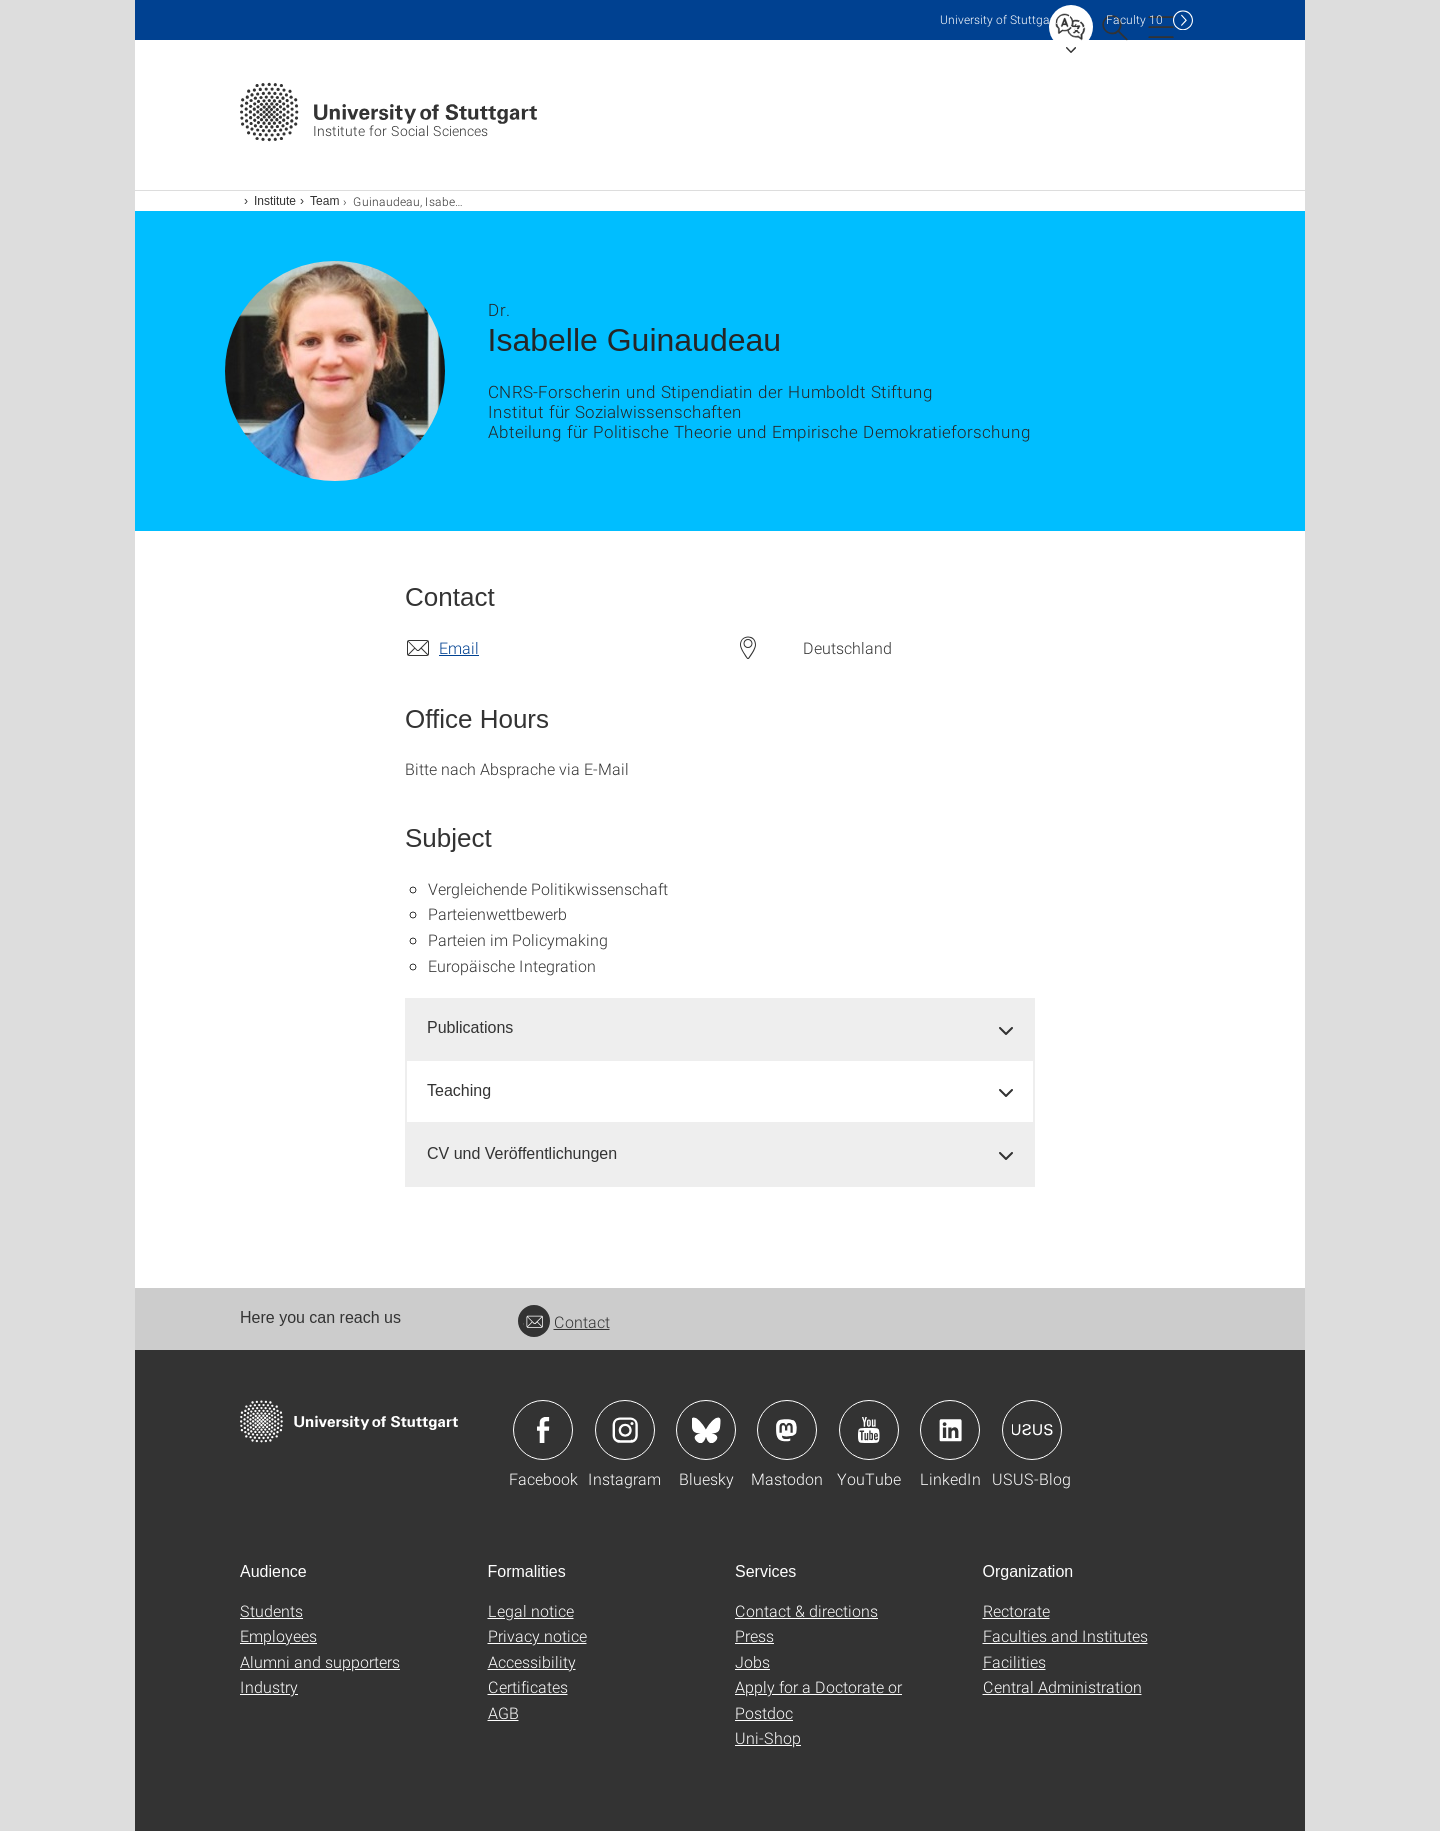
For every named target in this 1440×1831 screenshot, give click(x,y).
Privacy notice (537, 1635)
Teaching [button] (459, 1090)
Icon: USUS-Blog (1032, 1430)
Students (271, 1610)
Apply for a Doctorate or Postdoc (818, 1699)
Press (754, 1635)
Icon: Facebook (543, 1430)
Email (459, 647)
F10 (1134, 19)
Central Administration (1062, 1686)
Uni (999, 19)
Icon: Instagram (625, 1430)
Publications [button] (470, 1027)
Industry (269, 1686)
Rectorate (1016, 1610)
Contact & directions (806, 1610)
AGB (503, 1712)
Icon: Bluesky (706, 1430)
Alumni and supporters (320, 1661)
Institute (275, 201)
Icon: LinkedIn (950, 1430)
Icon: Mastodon (787, 1430)
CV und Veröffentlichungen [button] (522, 1153)
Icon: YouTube (869, 1430)
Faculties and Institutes (1065, 1635)
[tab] (720, 1028)
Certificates (528, 1686)
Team (324, 201)
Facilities (1014, 1661)
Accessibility (532, 1661)
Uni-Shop (768, 1737)
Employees (278, 1635)
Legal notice (531, 1610)
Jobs (752, 1661)
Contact (564, 1321)
